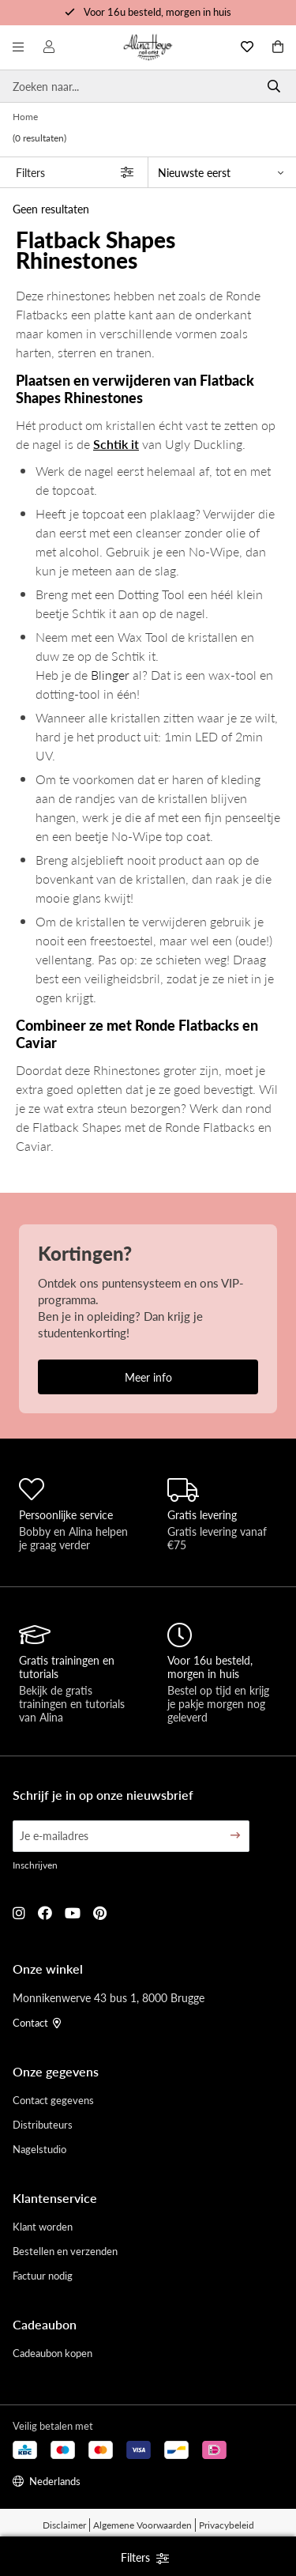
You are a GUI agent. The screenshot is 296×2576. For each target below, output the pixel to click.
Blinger (110, 675)
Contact (37, 2022)
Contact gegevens (53, 2099)
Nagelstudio (39, 2148)
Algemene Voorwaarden (142, 2525)
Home (25, 116)
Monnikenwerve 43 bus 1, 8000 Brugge (108, 1997)
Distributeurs (43, 2124)
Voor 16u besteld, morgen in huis (157, 11)
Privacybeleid (226, 2525)
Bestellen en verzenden (65, 2250)
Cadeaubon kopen (52, 2352)
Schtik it (116, 444)
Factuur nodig (43, 2275)
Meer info (148, 1377)
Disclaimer (64, 2525)
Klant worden (43, 2226)
